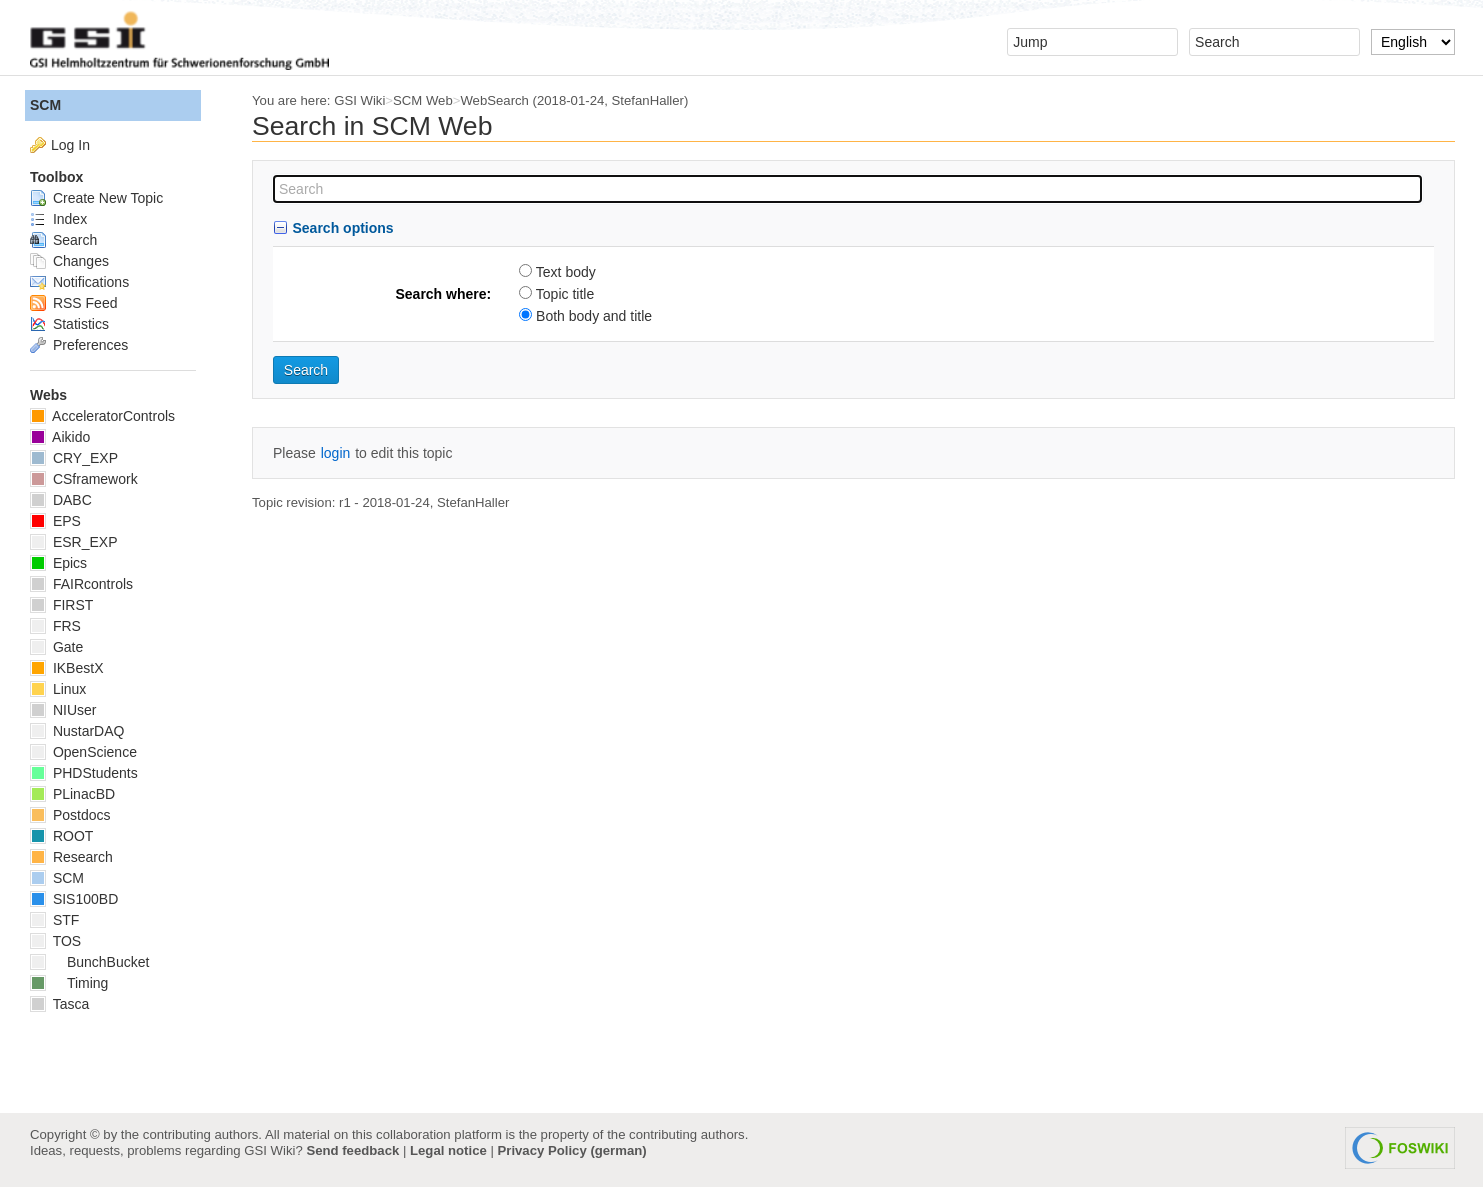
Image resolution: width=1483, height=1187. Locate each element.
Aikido (60, 437)
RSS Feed (73, 303)
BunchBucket (89, 962)
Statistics (69, 324)
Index (58, 219)
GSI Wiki (359, 100)
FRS (55, 626)
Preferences (79, 345)
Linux (58, 689)
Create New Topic (96, 198)
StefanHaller (648, 100)
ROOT (61, 836)
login (336, 453)
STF (54, 920)
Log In (70, 145)
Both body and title (594, 316)
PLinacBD (72, 794)
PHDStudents (84, 773)
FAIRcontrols (81, 584)
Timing (69, 983)
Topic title (565, 294)
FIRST (61, 605)
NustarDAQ (77, 731)
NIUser (63, 710)
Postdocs (70, 815)
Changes (69, 261)
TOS (55, 941)
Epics (58, 563)
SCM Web (423, 100)
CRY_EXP (74, 458)
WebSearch (494, 100)
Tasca (59, 1004)
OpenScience (83, 752)
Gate (56, 647)
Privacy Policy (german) (572, 1150)
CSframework (84, 479)
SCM (45, 105)
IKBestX (66, 668)
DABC (61, 500)
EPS (55, 521)
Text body (566, 272)
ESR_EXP (73, 542)
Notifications (79, 282)
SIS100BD (74, 899)
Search (63, 240)
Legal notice (448, 1150)
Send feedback (352, 1150)
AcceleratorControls (102, 416)
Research (71, 857)
